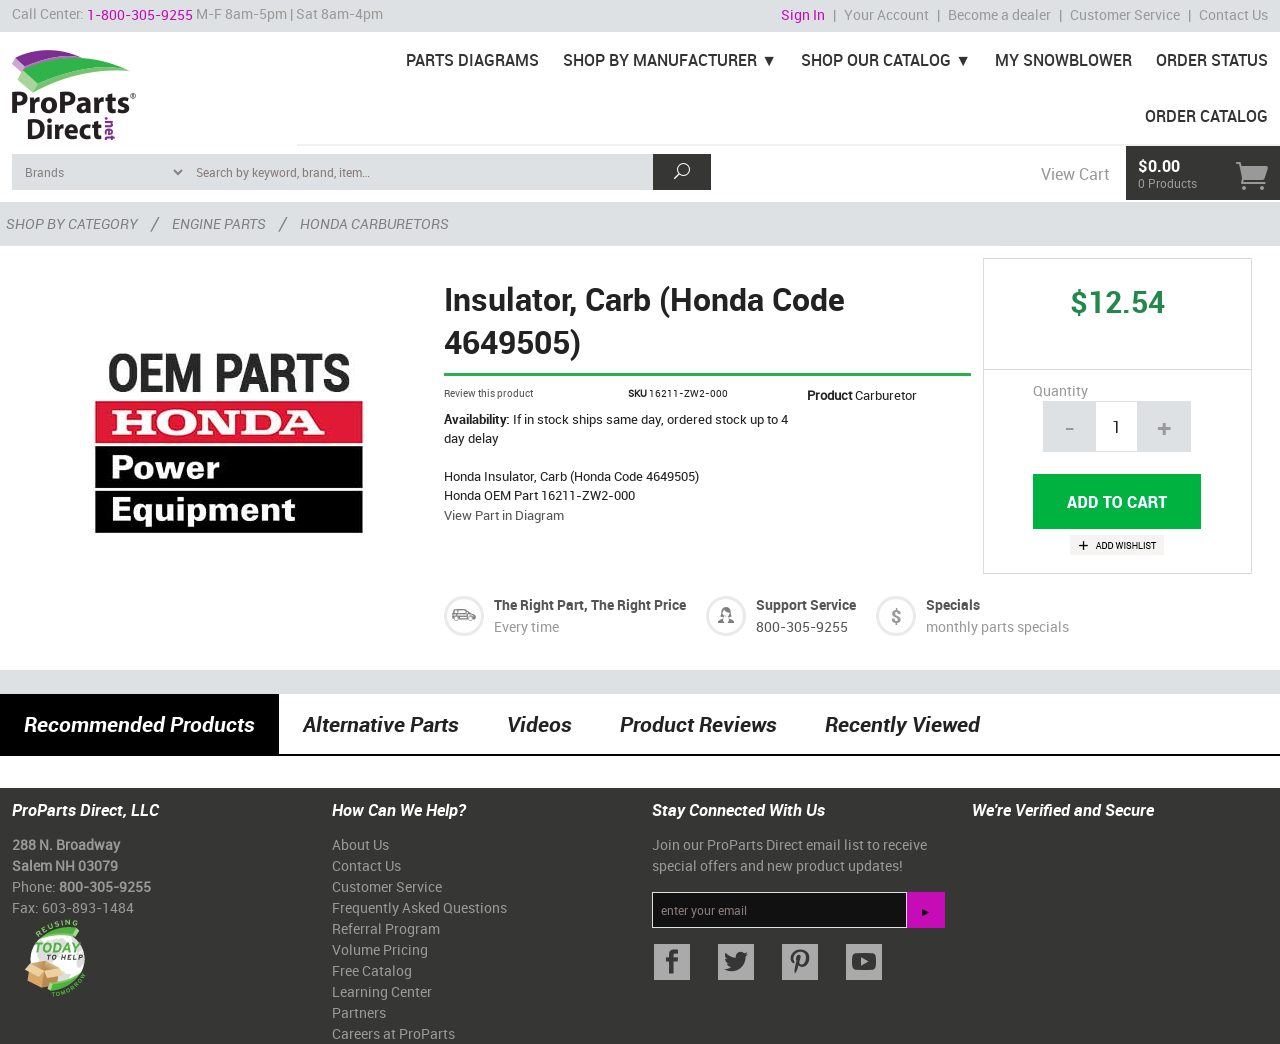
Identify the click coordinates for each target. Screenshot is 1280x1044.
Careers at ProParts (393, 1033)
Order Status (1212, 60)
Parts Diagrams (472, 60)
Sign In (803, 14)
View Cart (1075, 174)
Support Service (806, 604)
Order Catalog (1206, 116)
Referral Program (386, 928)
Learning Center (382, 991)
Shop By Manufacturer (660, 60)
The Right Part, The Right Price (590, 604)
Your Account (886, 14)
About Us (360, 844)
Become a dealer (999, 14)
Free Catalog (372, 970)
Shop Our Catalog (876, 60)
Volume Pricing (380, 949)
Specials (953, 604)
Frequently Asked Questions (419, 907)
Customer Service (1125, 14)
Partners (359, 1012)
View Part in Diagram (504, 515)
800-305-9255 (802, 626)
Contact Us (1233, 14)
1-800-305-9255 (140, 14)
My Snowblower (1063, 60)
